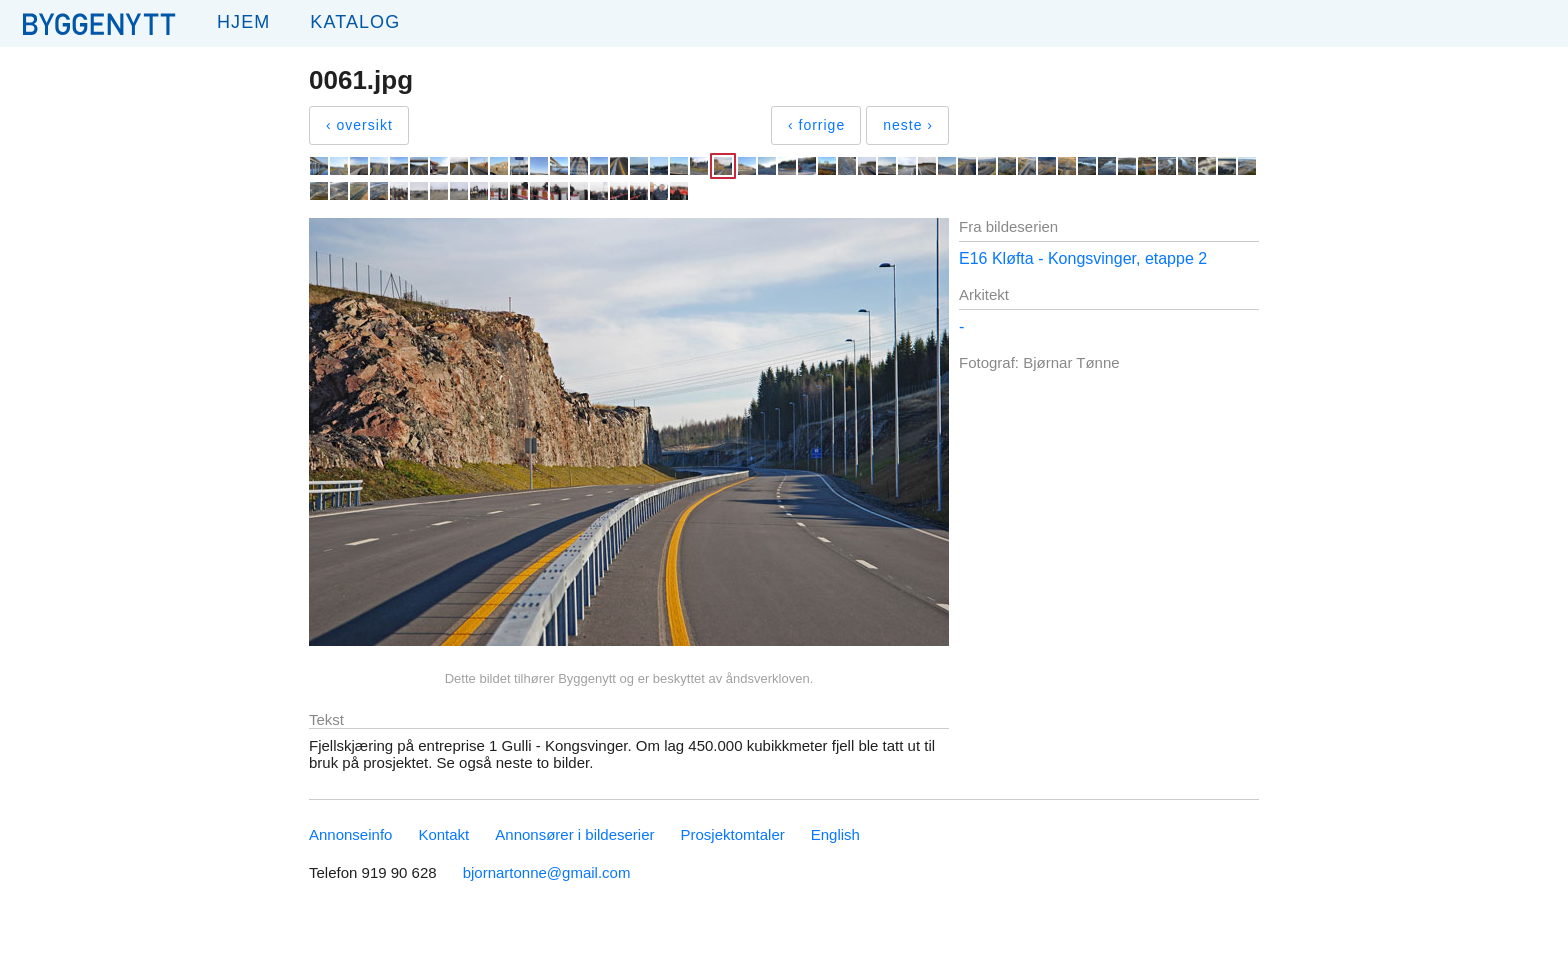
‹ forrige (816, 125)
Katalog (355, 22)
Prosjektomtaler (733, 834)
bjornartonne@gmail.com (547, 872)
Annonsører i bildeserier (574, 834)
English (835, 834)
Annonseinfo (350, 834)
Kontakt (443, 834)
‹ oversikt (359, 125)
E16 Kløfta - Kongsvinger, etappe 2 (1083, 258)
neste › (908, 125)
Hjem (243, 22)
